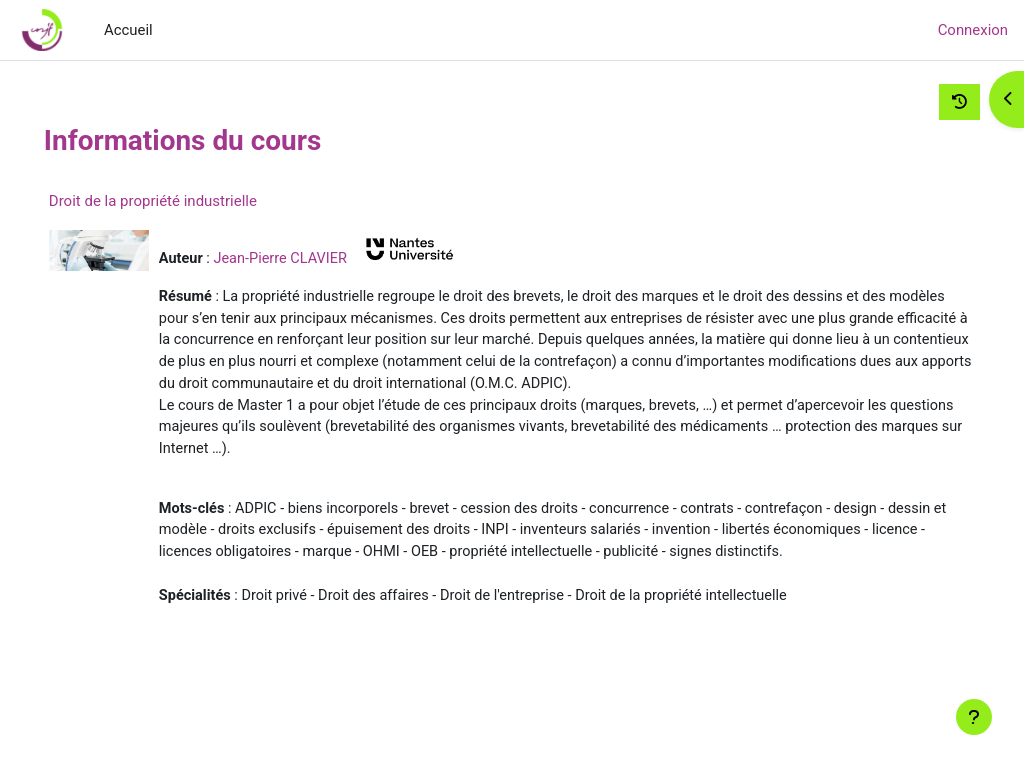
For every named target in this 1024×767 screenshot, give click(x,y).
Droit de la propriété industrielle (195, 201)
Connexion (973, 30)
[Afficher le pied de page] (974, 717)
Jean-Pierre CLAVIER (325, 258)
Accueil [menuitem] (128, 30)
